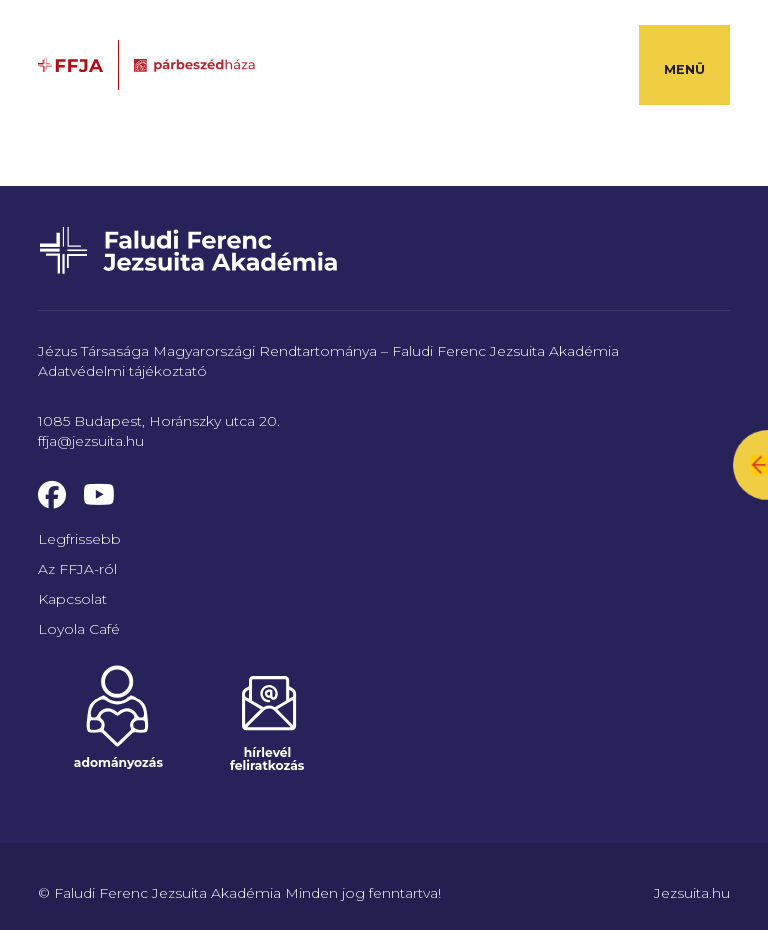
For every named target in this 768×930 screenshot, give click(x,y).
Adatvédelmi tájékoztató (122, 371)
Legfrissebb (79, 539)
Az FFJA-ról (77, 569)
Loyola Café (79, 629)
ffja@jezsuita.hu (91, 441)
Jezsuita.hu (692, 893)
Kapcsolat (72, 599)
